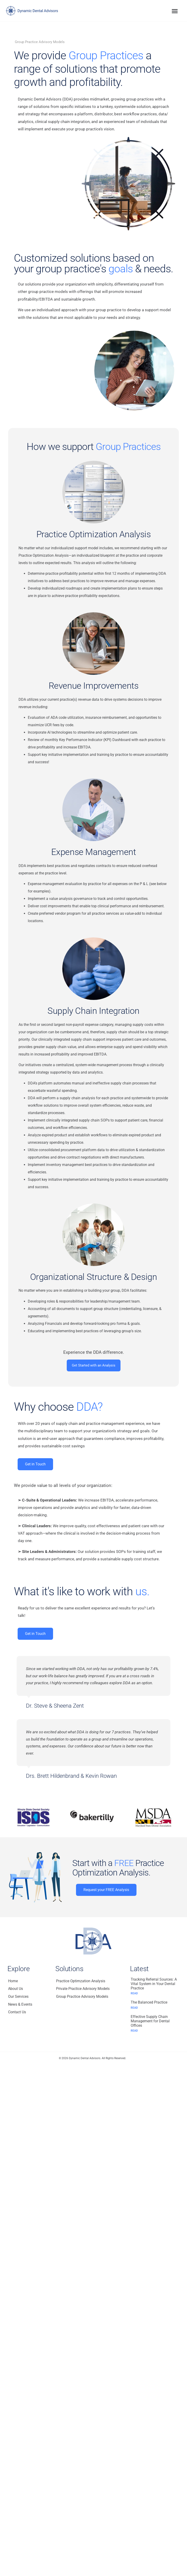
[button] (175, 11)
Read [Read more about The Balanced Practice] (134, 2099)
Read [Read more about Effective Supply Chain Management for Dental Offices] (134, 2122)
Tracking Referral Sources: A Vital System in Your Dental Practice (154, 2075)
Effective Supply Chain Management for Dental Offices (150, 2113)
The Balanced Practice (149, 2094)
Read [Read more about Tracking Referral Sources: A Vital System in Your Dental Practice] (134, 2085)
